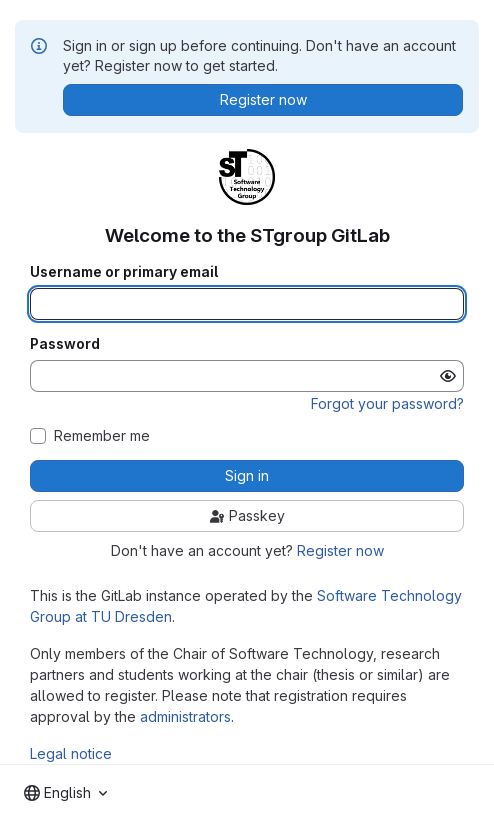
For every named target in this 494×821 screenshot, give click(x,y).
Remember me (102, 436)
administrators (185, 716)
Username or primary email (124, 272)
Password (65, 344)
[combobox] (65, 793)
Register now (340, 550)
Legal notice (71, 753)
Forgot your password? (387, 403)
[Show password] (448, 376)
